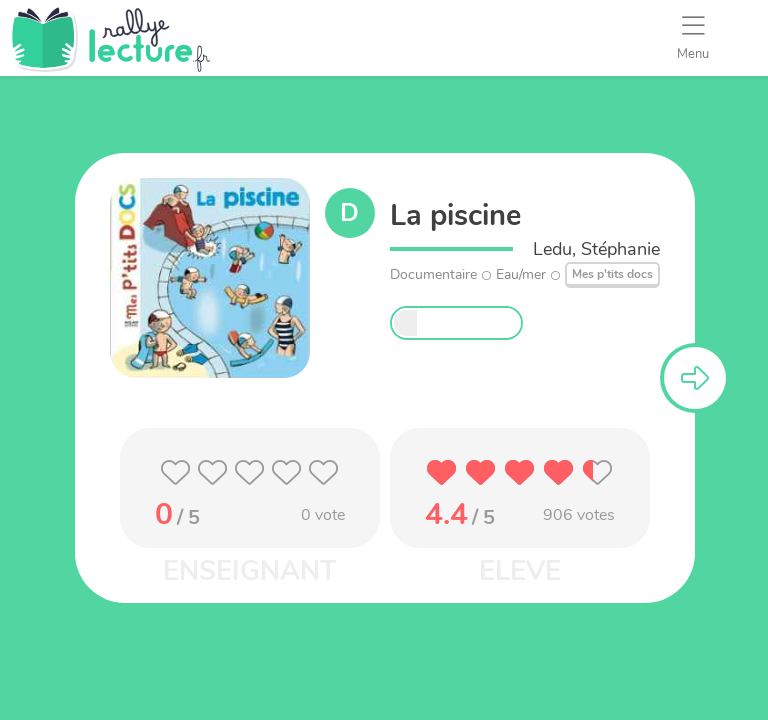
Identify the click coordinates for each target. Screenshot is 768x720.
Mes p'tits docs (612, 274)
